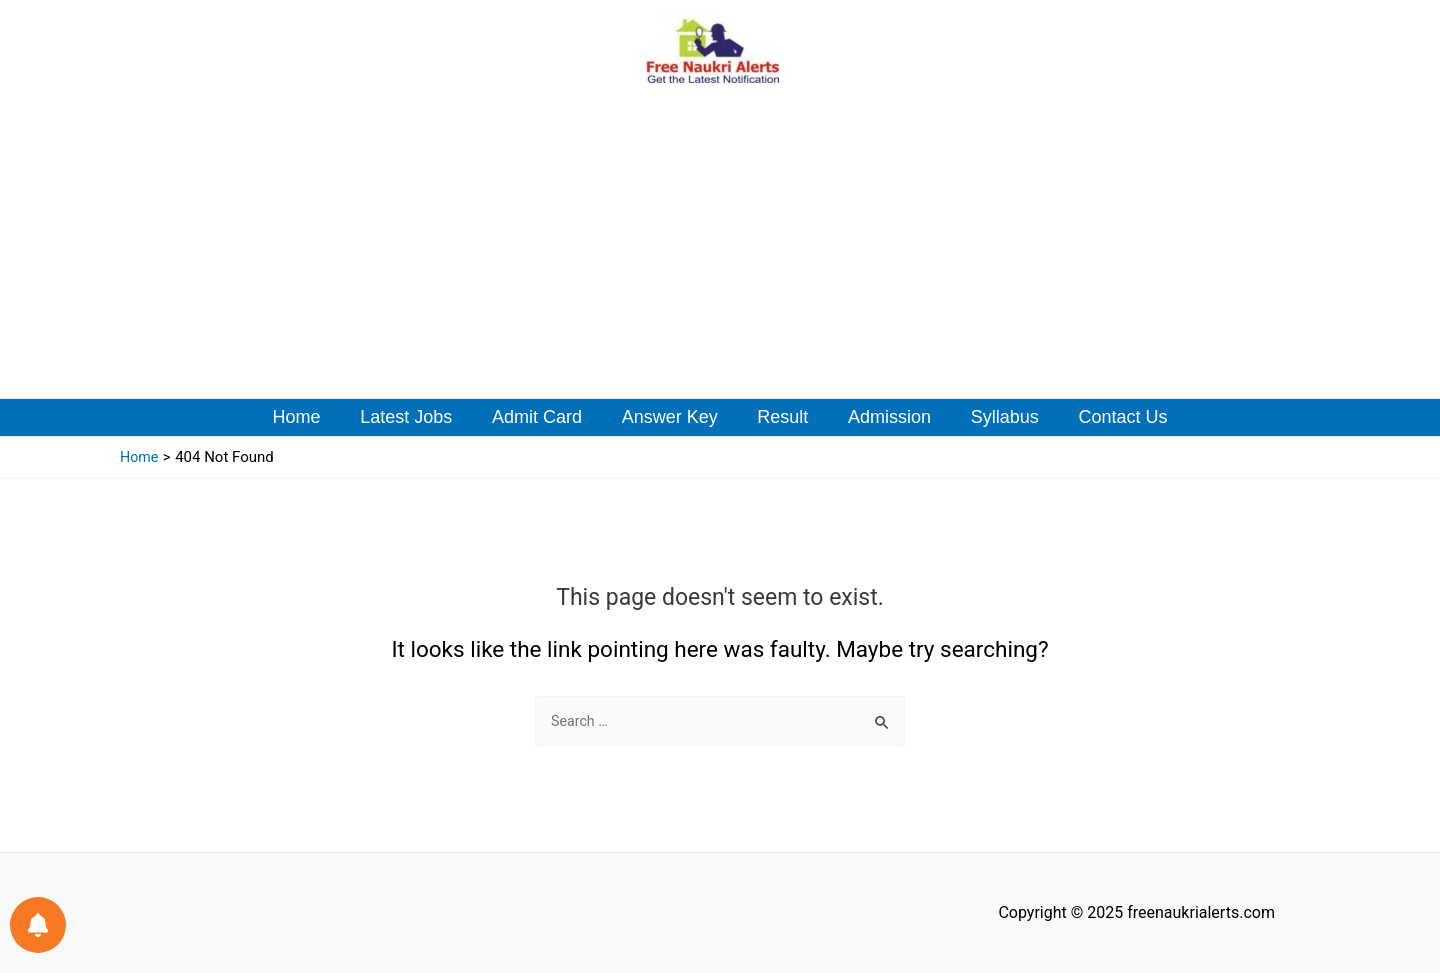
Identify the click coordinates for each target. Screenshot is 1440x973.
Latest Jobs (415, 417)
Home (309, 417)
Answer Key (671, 417)
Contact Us (1110, 417)
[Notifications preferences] (38, 925)
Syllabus (996, 417)
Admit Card (542, 417)
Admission (884, 417)
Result (781, 417)
